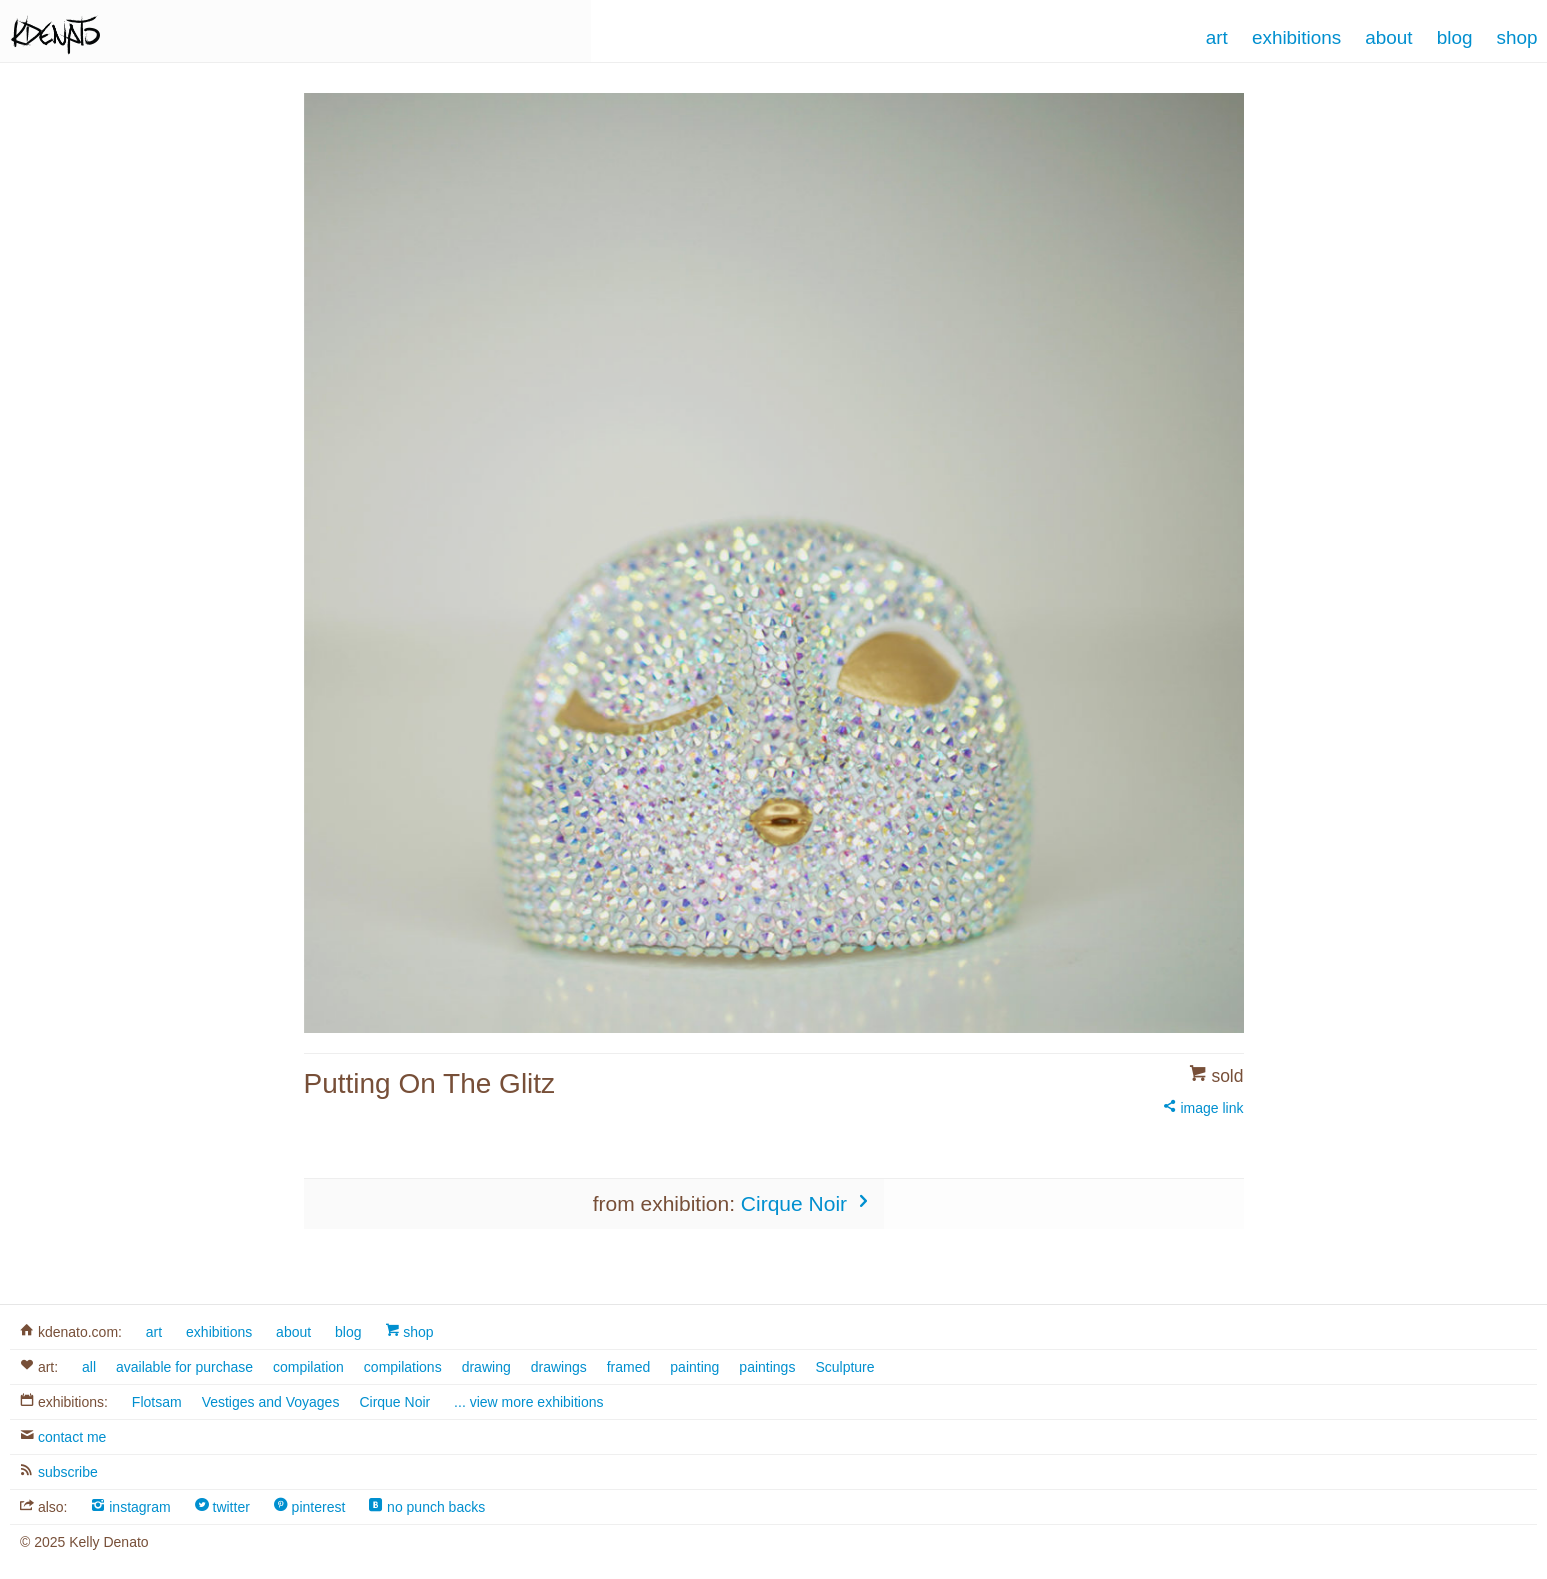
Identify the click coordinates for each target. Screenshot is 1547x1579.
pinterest (310, 1507)
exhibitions (219, 1332)
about (293, 1332)
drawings (559, 1367)
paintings (767, 1367)
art (154, 1332)
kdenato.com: (71, 1332)
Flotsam (157, 1402)
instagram (130, 1507)
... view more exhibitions (528, 1402)
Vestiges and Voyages (271, 1402)
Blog (1455, 37)
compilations (403, 1367)
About (1388, 37)
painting (694, 1367)
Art (1217, 37)
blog (348, 1332)
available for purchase (184, 1367)
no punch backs (427, 1507)
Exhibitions (1296, 37)
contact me (63, 1437)
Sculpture (844, 1367)
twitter (222, 1507)
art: (39, 1367)
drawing (486, 1367)
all (89, 1367)
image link (1203, 1108)
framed (629, 1367)
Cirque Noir (807, 1203)
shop (409, 1332)
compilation (308, 1367)
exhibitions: (64, 1402)
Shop (1517, 37)
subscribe (59, 1472)
